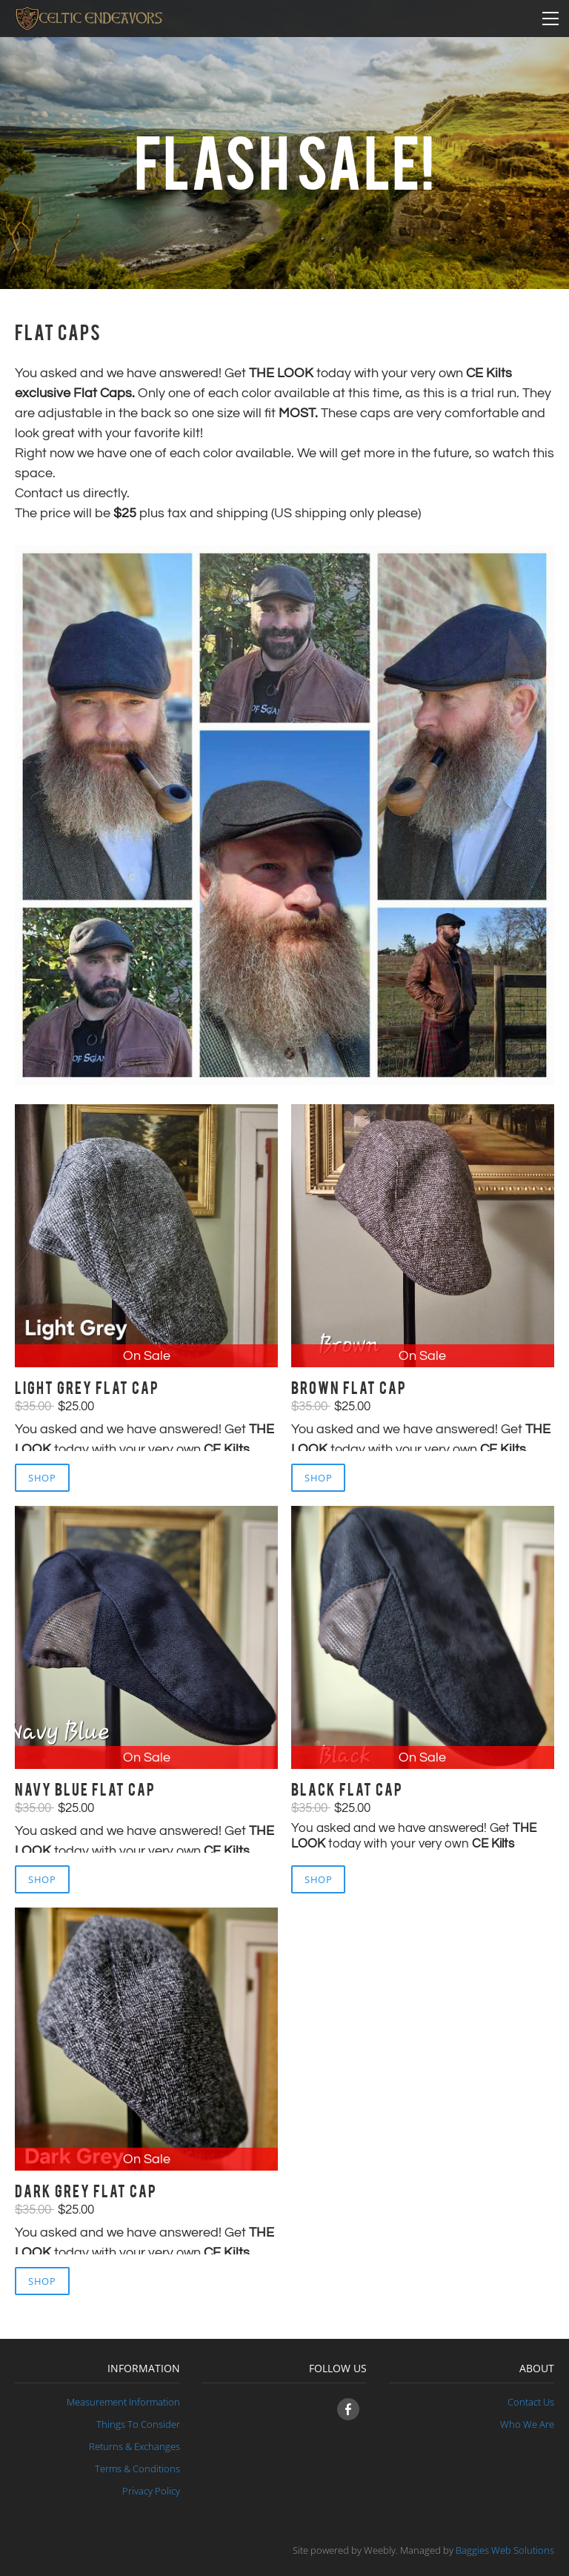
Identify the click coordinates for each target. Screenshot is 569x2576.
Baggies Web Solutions (505, 2550)
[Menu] (550, 18)
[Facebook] (348, 2409)
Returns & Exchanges (134, 2446)
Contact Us (531, 2402)
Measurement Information (123, 2402)
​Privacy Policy (151, 2490)
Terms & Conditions (137, 2468)
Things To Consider (138, 2424)
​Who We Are (527, 2424)
